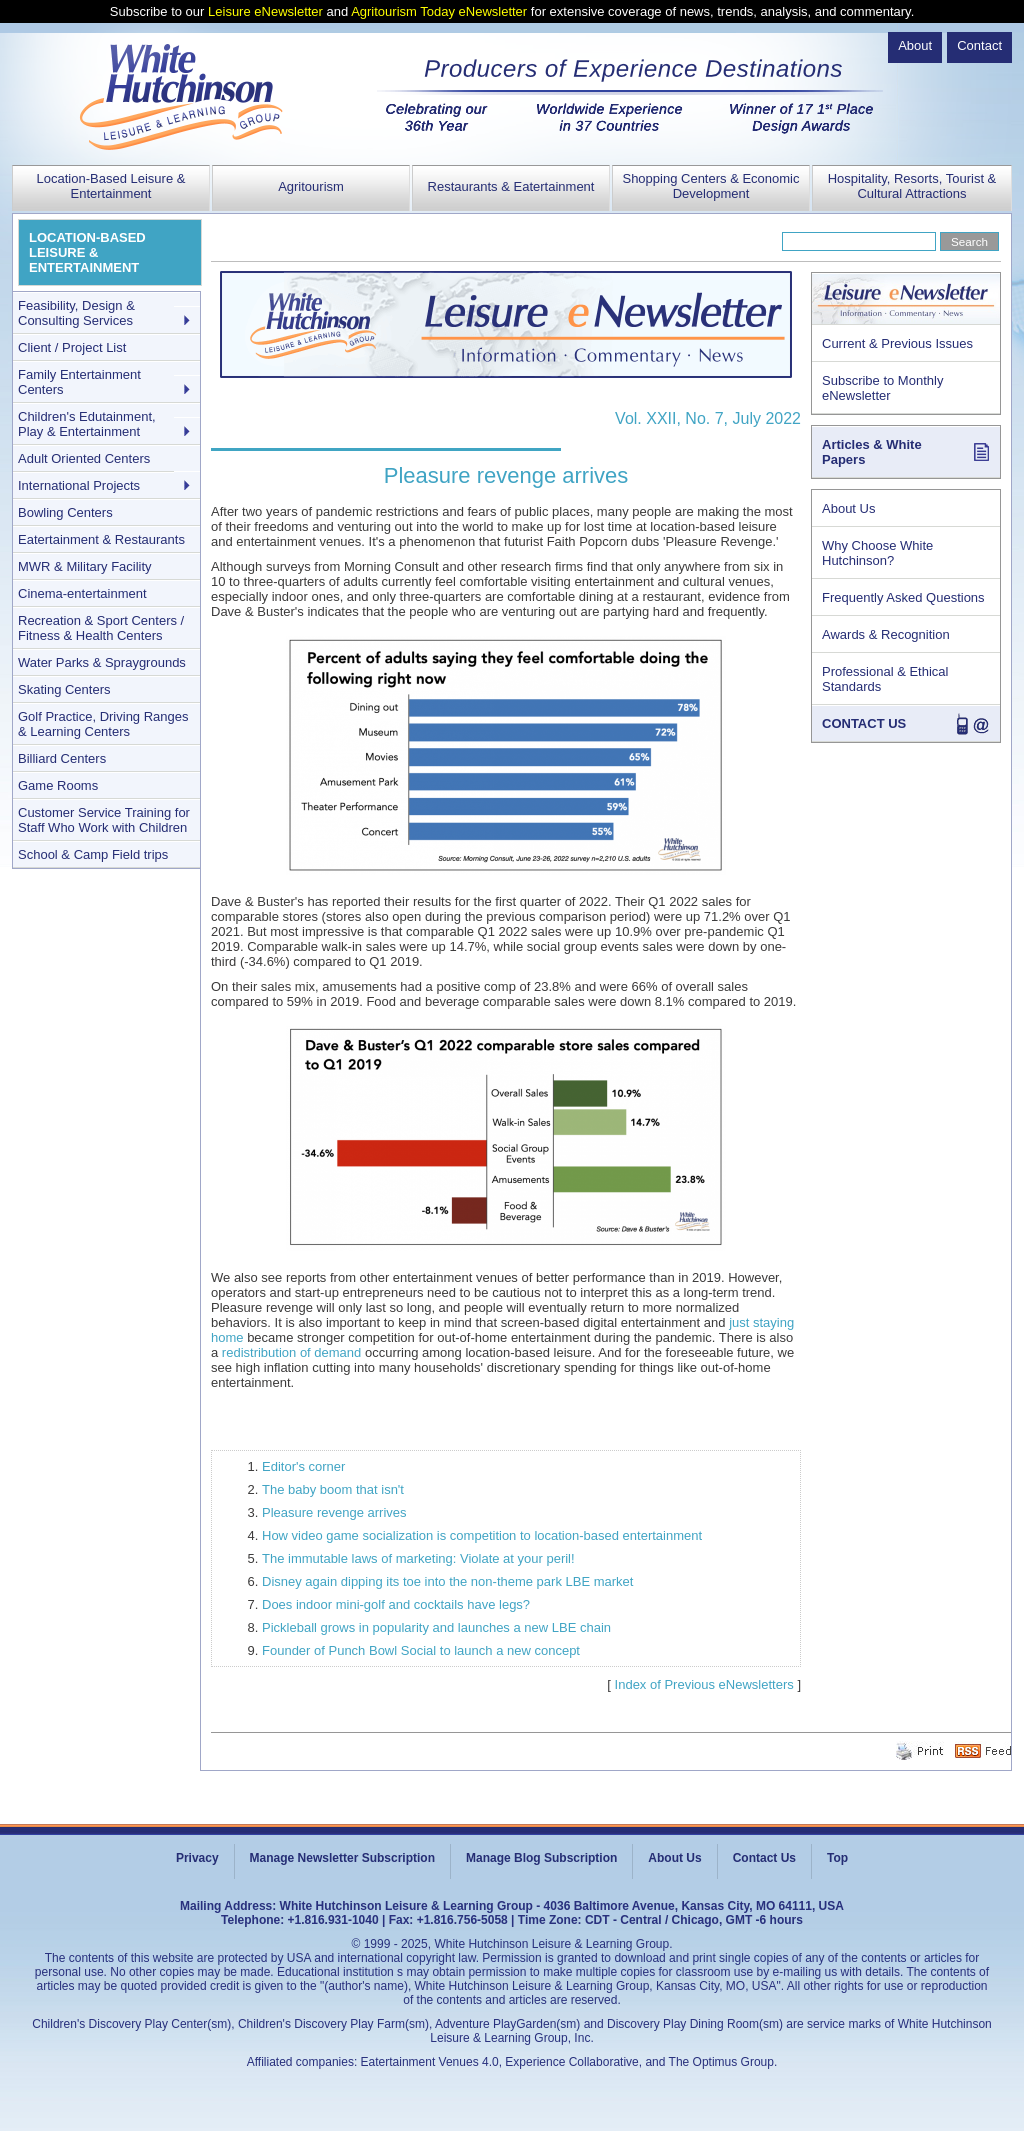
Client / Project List (72, 347)
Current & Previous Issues (897, 343)
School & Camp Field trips (93, 854)
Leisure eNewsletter (265, 11)
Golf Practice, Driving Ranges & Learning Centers (103, 724)
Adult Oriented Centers (84, 458)
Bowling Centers (65, 512)
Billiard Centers (62, 758)
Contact (979, 45)
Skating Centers (64, 689)
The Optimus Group (721, 2062)
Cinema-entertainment (82, 593)
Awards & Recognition (886, 634)
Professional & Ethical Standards (885, 679)
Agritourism (311, 186)
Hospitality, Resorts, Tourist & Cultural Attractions (912, 186)
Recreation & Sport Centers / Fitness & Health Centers (101, 628)
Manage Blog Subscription (541, 1858)
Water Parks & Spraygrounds (102, 662)
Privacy (197, 1858)
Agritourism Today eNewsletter (439, 11)
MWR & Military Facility (85, 566)
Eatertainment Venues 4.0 (430, 2062)
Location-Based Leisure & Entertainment (111, 186)
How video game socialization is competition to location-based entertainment (482, 1535)
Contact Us (764, 1858)
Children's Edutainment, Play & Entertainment (87, 424)
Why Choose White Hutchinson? (877, 553)
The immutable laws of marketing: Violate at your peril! (418, 1558)
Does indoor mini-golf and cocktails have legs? (396, 1604)
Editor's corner (303, 1466)
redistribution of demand (291, 1352)
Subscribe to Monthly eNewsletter (882, 388)
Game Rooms (58, 785)
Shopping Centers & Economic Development (710, 186)
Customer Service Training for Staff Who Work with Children (104, 820)
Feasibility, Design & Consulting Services (76, 313)
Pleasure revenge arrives (334, 1512)
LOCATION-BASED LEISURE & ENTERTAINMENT (87, 252)
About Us (848, 508)
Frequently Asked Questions (903, 597)
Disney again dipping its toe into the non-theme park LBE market (447, 1581)
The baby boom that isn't (333, 1489)
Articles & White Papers (872, 452)
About (915, 45)
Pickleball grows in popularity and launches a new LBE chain (436, 1627)
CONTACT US (864, 723)
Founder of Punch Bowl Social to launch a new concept (421, 1650)
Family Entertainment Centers (79, 382)
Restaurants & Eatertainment (511, 186)
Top (837, 1858)
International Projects (79, 485)
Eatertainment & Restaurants (101, 539)
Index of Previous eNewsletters (704, 1684)
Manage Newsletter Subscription (342, 1858)
